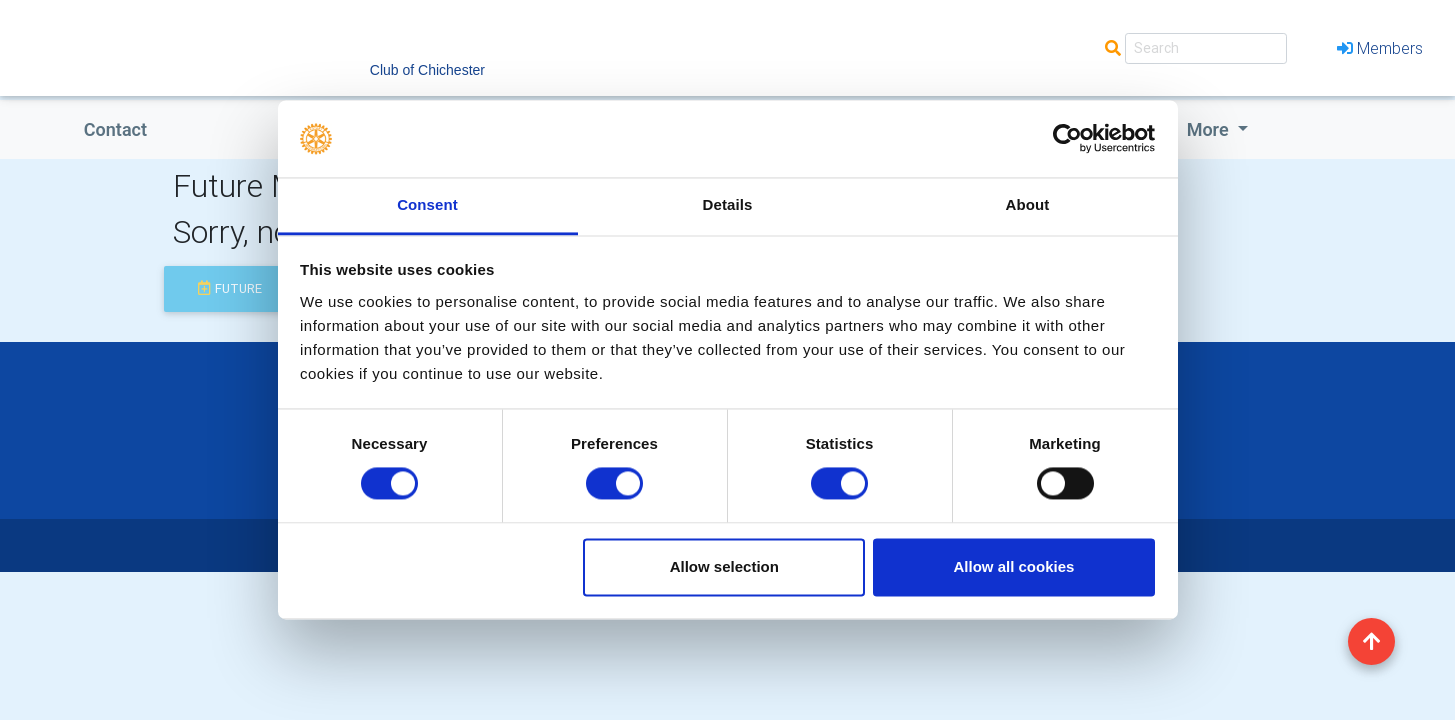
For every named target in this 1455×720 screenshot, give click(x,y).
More (1210, 129)
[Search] (1206, 48)
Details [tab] (728, 204)
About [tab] (1028, 204)
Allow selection (724, 566)
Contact (115, 129)
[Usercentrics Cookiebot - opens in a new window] (1067, 139)
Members (1380, 48)
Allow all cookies (1013, 566)
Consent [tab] (427, 204)
